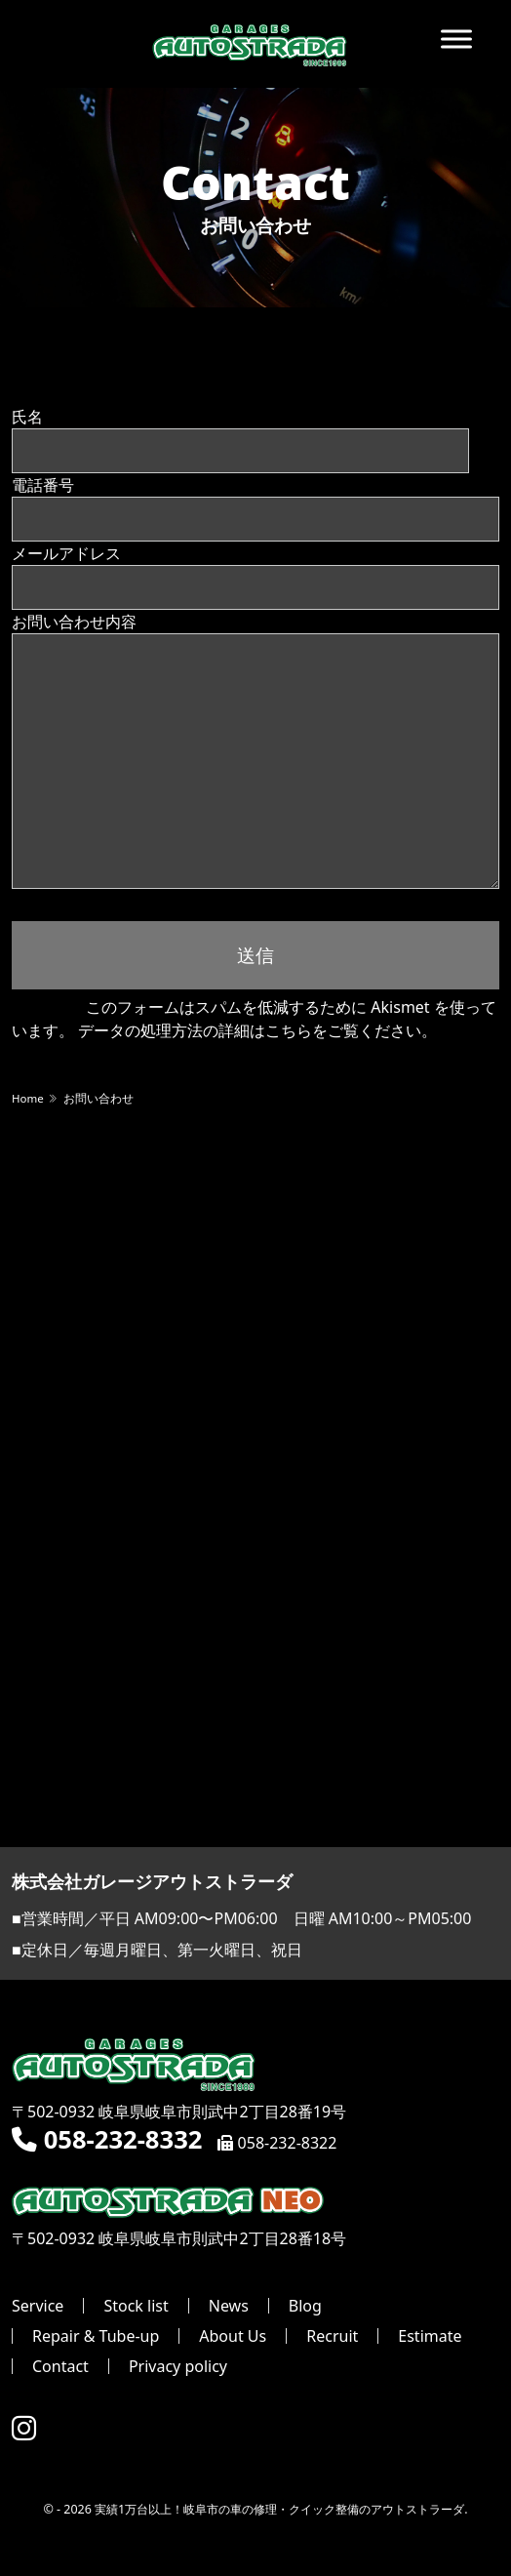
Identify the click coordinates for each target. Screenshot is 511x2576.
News (229, 2305)
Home (28, 1098)
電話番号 (255, 501)
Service (37, 2305)
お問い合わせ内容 (255, 690)
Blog (305, 2305)
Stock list (135, 2305)
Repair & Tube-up (95, 2336)
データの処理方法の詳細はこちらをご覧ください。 (257, 1030)
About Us (232, 2336)
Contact (60, 2366)
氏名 (240, 433)
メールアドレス (255, 569)
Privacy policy (178, 2366)
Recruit (332, 2336)
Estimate (429, 2336)
